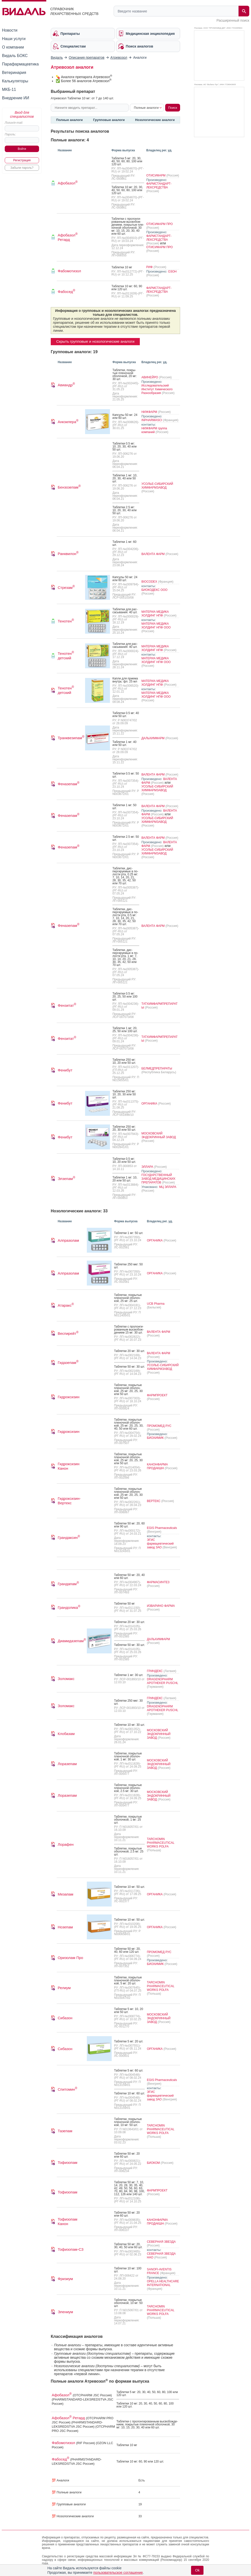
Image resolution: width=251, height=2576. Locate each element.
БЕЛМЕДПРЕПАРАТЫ (156, 1068)
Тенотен (66, 621)
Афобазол (68, 183)
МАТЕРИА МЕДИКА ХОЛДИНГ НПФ (155, 613)
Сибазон (65, 2018)
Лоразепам (67, 1764)
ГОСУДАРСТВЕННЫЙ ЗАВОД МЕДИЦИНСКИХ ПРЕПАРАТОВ (158, 1178)
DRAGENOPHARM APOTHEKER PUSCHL (162, 1681)
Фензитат (67, 1005)
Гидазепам (68, 1362)
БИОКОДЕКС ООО (154, 590)
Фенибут (65, 1070)
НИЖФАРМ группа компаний (154, 430)
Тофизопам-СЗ (71, 2249)
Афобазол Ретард (68, 237)
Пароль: (10, 134)
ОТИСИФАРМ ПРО (159, 224)
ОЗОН (172, 271)
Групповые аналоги (109, 120)
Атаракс (66, 1305)
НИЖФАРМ (149, 412)
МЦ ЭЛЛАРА (167, 1187)
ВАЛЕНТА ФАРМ (153, 554)
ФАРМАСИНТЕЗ (158, 1582)
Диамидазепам (72, 1641)
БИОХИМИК (155, 1438)
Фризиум (65, 2279)
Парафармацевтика (20, 64)
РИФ (149, 267)
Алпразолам (68, 1240)
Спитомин (67, 2089)
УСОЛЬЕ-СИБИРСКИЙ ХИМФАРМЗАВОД (157, 485)
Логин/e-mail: (14, 122)
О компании (13, 47)
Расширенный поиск (232, 20)
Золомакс (66, 1679)
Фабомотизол (69, 271)
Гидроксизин (68, 1397)
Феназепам (68, 784)
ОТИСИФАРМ (156, 175)
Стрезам (66, 587)
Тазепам (65, 2131)
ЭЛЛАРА (147, 1167)
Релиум (64, 1988)
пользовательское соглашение (118, 2573)
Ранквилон (68, 554)
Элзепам (66, 1178)
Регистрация (22, 160)
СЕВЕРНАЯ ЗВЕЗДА (161, 2241)
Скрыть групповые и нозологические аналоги (95, 341)
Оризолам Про (70, 1958)
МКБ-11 (9, 89)
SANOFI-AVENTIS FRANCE (159, 2271)
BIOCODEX (149, 581)
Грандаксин (69, 1537)
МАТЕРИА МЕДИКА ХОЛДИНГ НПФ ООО (156, 625)
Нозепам (65, 1927)
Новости (9, 30)
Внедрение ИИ (15, 98)
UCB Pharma (155, 1303)
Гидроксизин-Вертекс (69, 1500)
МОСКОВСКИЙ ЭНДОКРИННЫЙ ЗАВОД (158, 1135)
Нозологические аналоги (155, 120)
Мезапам (65, 1894)
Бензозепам (69, 487)
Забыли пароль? (22, 167)
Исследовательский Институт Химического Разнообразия (156, 389)
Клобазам (66, 1734)
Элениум (65, 2312)
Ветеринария (14, 72)
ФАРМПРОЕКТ (157, 1395)
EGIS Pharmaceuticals (162, 1528)
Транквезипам (71, 738)
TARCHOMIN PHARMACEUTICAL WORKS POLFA (160, 1842)
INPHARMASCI (152, 420)
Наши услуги (14, 39)
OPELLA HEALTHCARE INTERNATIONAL (163, 2283)
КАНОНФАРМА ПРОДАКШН (157, 1466)
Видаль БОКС (15, 56)
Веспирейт (68, 1333)
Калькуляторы (15, 81)
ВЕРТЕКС (154, 1501)
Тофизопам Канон (67, 2221)
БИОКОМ (153, 2163)
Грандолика (69, 1607)
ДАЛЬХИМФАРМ (153, 738)
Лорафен (66, 1844)
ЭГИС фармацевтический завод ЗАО (160, 1543)
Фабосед (66, 291)
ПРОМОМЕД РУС (159, 1426)
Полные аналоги (69, 120)
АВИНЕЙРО (150, 377)
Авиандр (66, 385)
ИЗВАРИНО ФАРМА (161, 1606)
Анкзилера (68, 422)
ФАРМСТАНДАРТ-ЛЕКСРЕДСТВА (159, 185)
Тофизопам (67, 2162)
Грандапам (68, 1584)
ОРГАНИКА (149, 1103)
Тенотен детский (66, 655)
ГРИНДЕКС (155, 1671)
